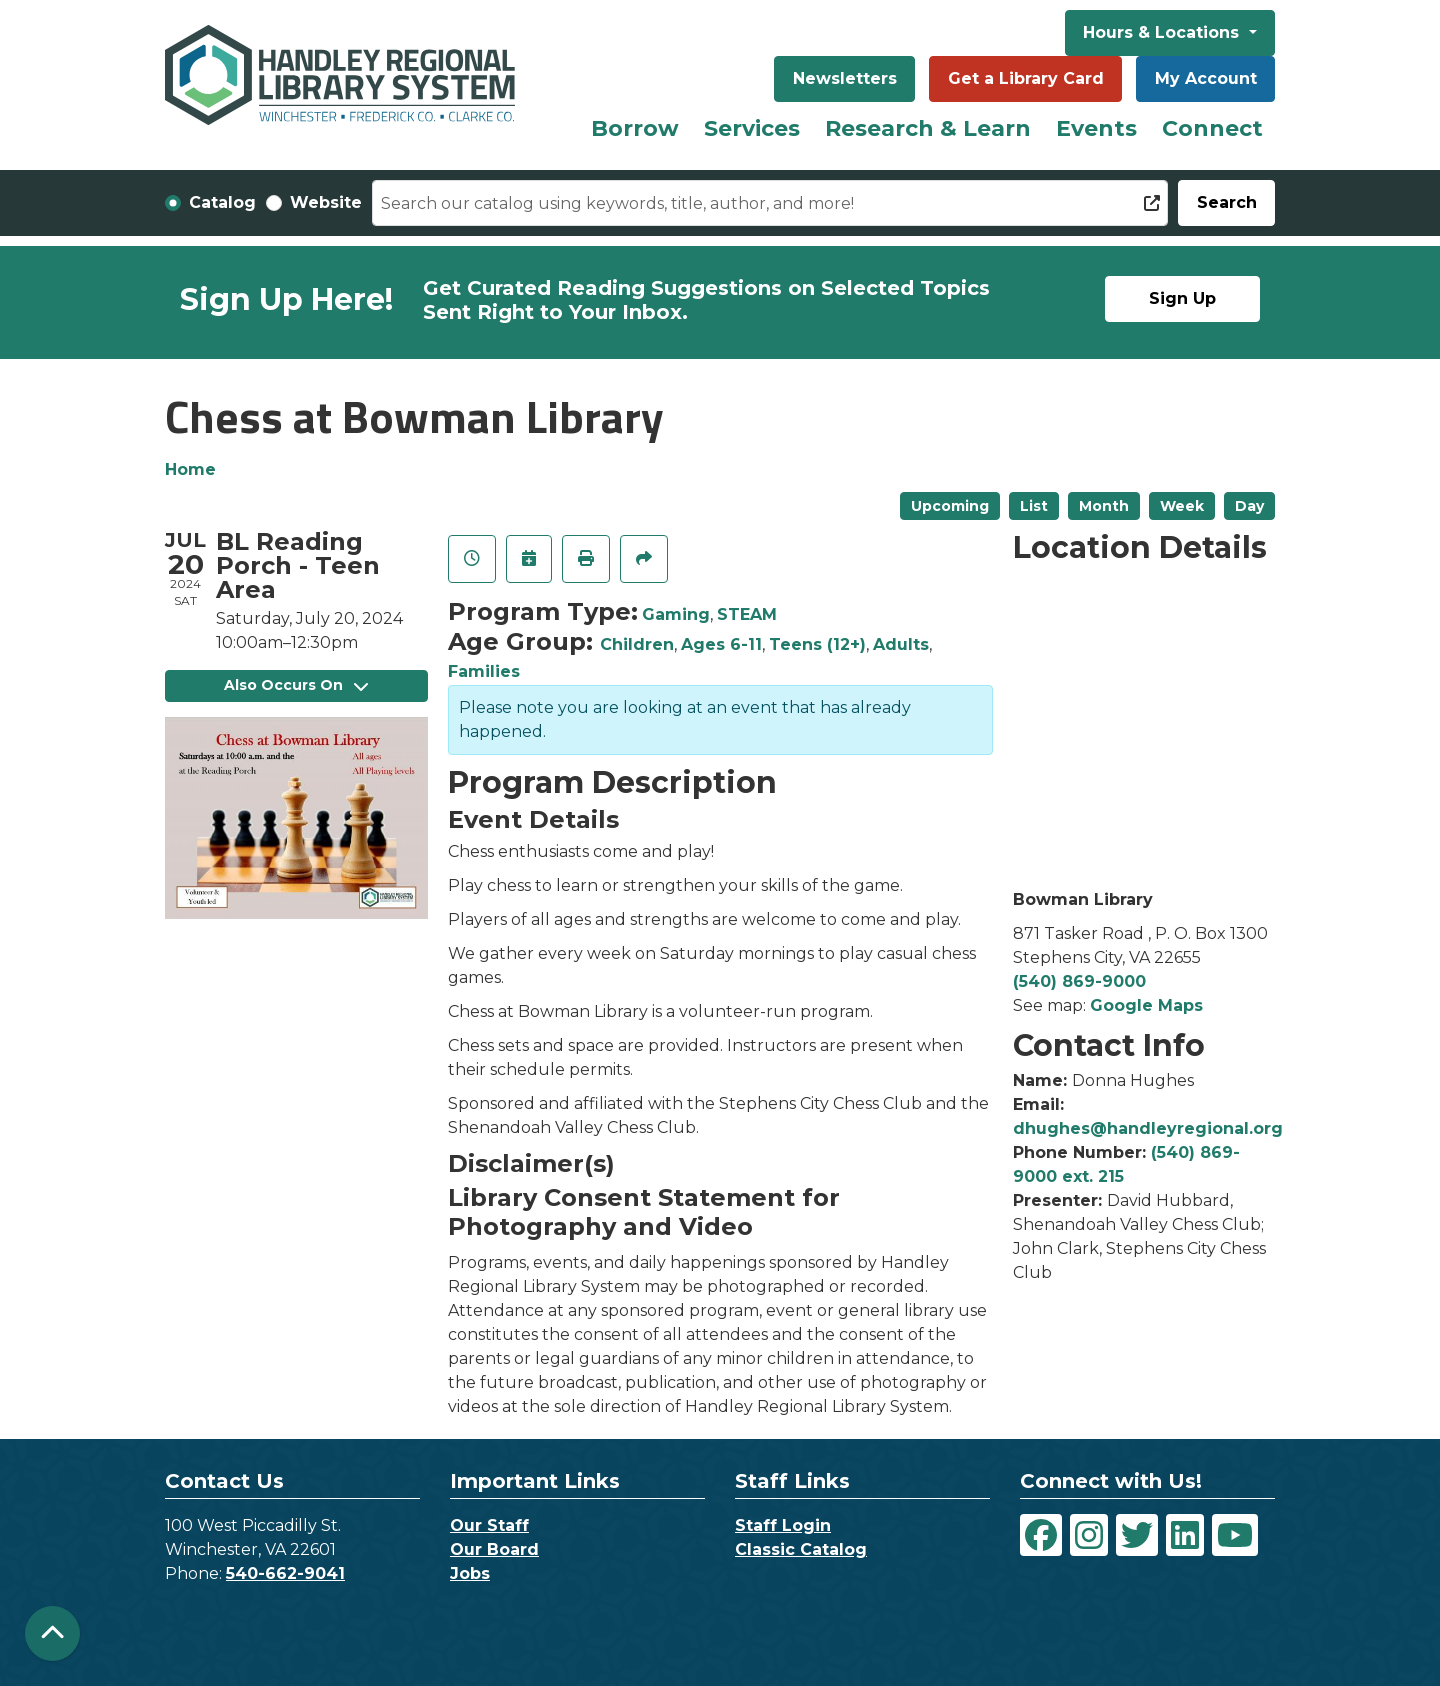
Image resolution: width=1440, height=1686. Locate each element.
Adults (901, 644)
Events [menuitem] (1096, 128)
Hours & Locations (1163, 32)
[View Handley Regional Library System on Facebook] (1041, 1535)
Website (326, 202)
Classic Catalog (801, 1549)
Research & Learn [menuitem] (928, 128)
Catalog (222, 202)
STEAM (747, 614)
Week (1182, 506)
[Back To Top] (52, 1633)
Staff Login (783, 1525)
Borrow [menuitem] (635, 128)
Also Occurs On (296, 685)
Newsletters (845, 78)
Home (190, 469)
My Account (1206, 78)
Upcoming (950, 506)
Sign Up (1182, 298)
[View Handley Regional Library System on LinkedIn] (1185, 1535)
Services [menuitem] (752, 128)
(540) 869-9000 (1079, 981)
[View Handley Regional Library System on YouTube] (1235, 1535)
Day (1249, 506)
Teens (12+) (817, 644)
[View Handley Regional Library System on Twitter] (1137, 1535)
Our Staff (489, 1525)
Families (484, 671)
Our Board (494, 1549)
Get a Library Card (1026, 78)
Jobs (470, 1573)
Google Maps (1146, 1005)
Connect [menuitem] (1212, 128)
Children (637, 644)
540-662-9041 (285, 1573)
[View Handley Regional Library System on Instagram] (1089, 1535)
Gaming (676, 614)
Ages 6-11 (721, 644)
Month (1104, 506)
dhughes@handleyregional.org (1148, 1128)
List (1034, 506)
